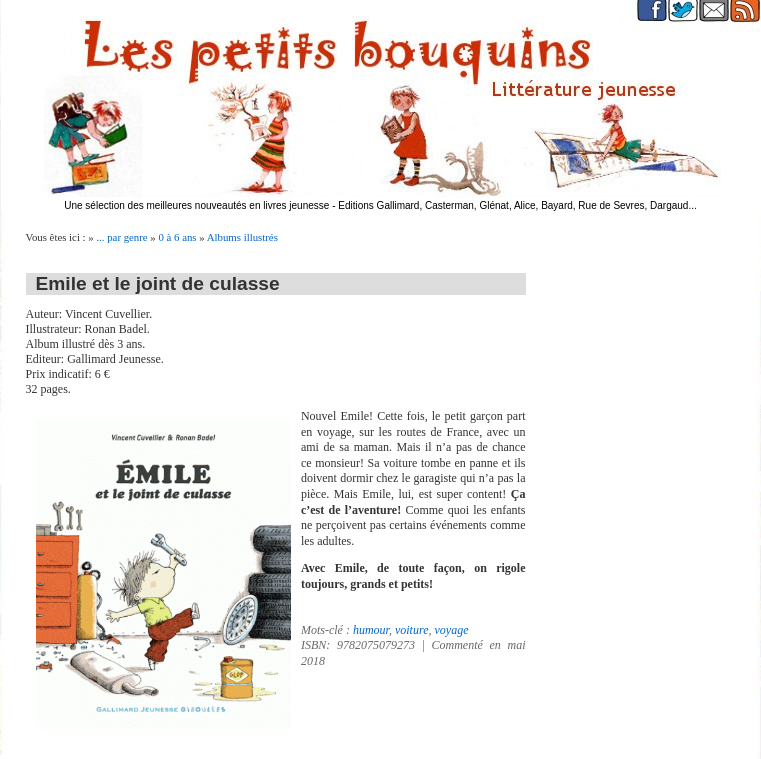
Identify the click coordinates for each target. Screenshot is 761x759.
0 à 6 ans (177, 237)
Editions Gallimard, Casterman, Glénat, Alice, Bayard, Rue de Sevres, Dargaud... (517, 205)
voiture (412, 630)
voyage (451, 630)
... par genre (121, 237)
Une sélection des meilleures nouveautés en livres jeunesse (196, 205)
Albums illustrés (242, 237)
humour (371, 630)
